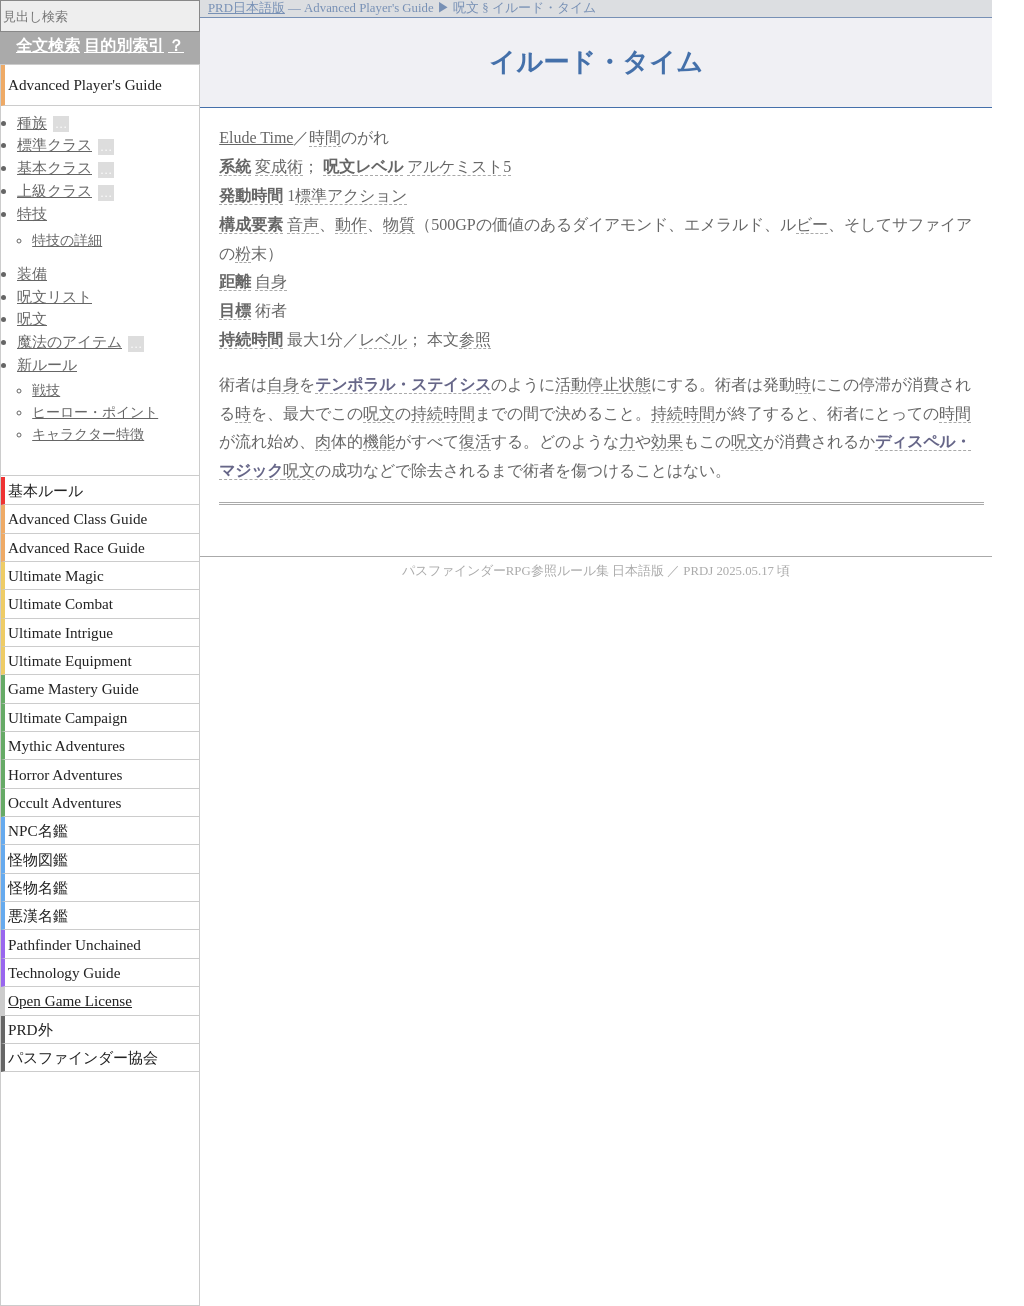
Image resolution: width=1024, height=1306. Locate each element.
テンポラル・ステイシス (403, 384)
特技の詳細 (67, 240)
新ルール (47, 364)
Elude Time (256, 137)
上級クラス (54, 190)
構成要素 (251, 224)
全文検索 (48, 45)
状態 (635, 384)
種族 (32, 122)
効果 (667, 441)
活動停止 (587, 384)
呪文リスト (54, 296)
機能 (379, 441)
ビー (812, 224)
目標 (235, 310)
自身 (271, 281)
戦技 (46, 390)
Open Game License (70, 1000)
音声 (303, 224)
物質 (399, 224)
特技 (32, 213)
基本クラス (54, 167)
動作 (351, 224)
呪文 (339, 166)
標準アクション (351, 195)
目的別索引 (124, 45)
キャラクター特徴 (88, 434)
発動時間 (251, 195)
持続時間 (251, 339)
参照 (475, 339)
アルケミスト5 (459, 166)
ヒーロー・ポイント (95, 412)
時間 (325, 137)
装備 (32, 273)
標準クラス (54, 144)
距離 (235, 281)
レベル (379, 166)
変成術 (279, 166)
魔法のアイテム (69, 341)
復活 (475, 441)
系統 (235, 166)
